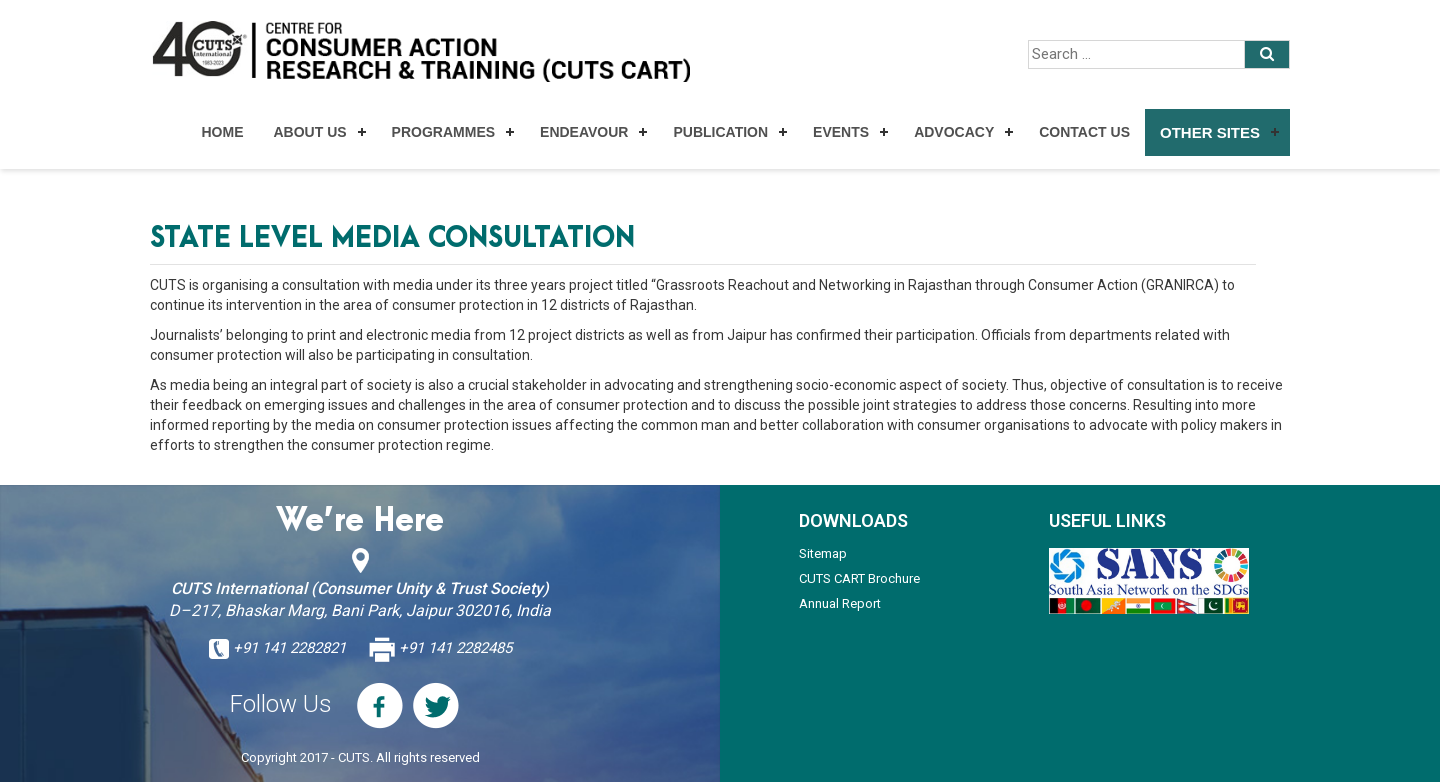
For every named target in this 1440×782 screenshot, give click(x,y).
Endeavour (584, 132)
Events (841, 132)
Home (222, 132)
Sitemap (823, 553)
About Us (309, 132)
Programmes (443, 132)
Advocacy (954, 132)
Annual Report (840, 603)
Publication (720, 132)
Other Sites (1210, 132)
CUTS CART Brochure (859, 578)
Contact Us (1084, 132)
